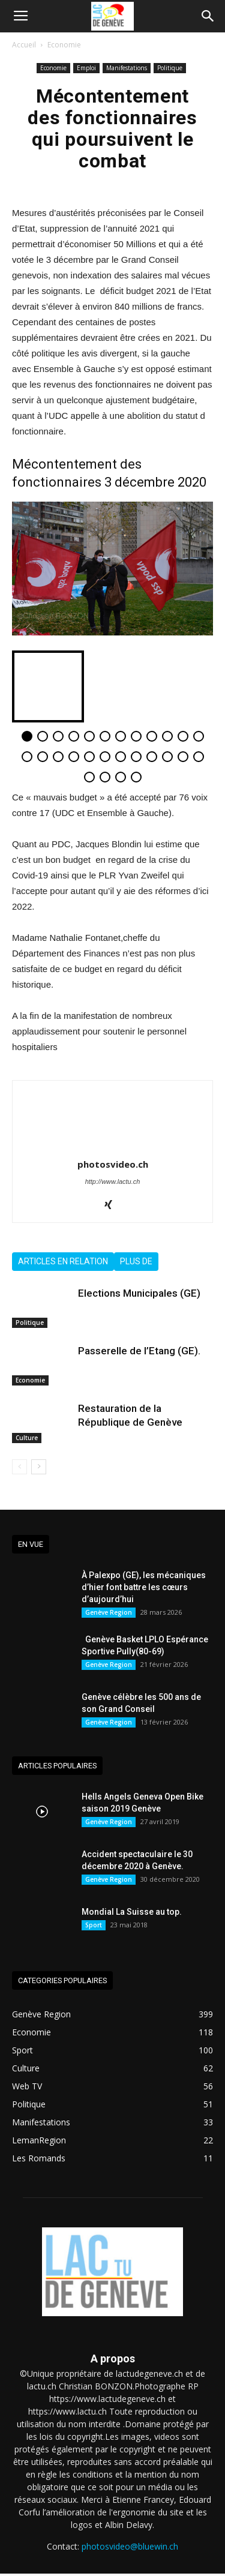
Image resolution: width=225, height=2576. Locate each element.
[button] (208, 16)
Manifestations (126, 68)
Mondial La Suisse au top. (132, 1912)
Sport (93, 1925)
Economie (64, 45)
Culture (27, 1438)
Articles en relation (63, 1261)
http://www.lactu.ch (112, 1181)
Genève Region (108, 1612)
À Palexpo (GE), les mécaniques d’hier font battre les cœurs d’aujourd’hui (144, 1587)
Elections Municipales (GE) (139, 1293)
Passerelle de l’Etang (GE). (139, 1351)
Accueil (24, 45)
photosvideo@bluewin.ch (130, 2546)
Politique (169, 68)
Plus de (136, 1261)
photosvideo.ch (112, 1164)
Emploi (86, 68)
